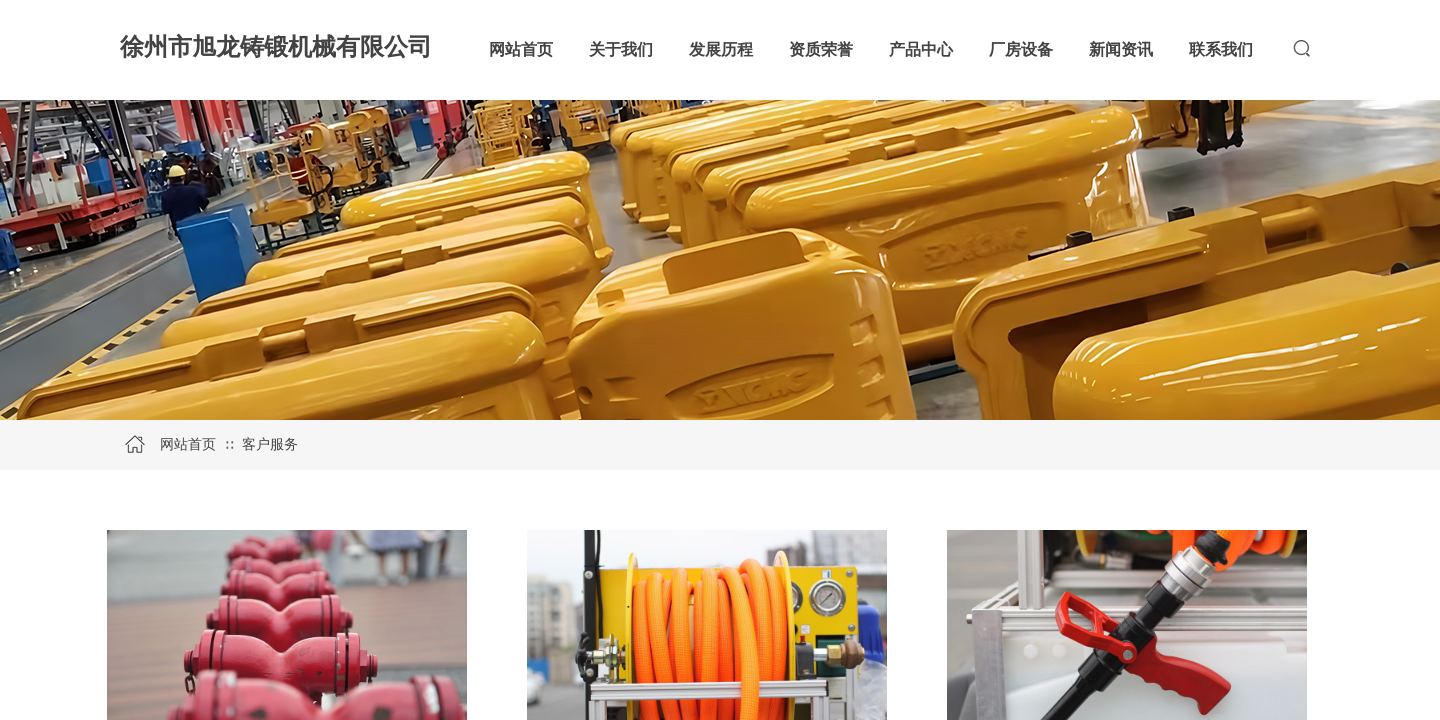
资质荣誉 (821, 49)
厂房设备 (1021, 49)
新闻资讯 (1121, 49)
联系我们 (1221, 49)
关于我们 (621, 49)
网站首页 (521, 49)
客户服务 (270, 444)
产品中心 (921, 49)
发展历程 (721, 49)
